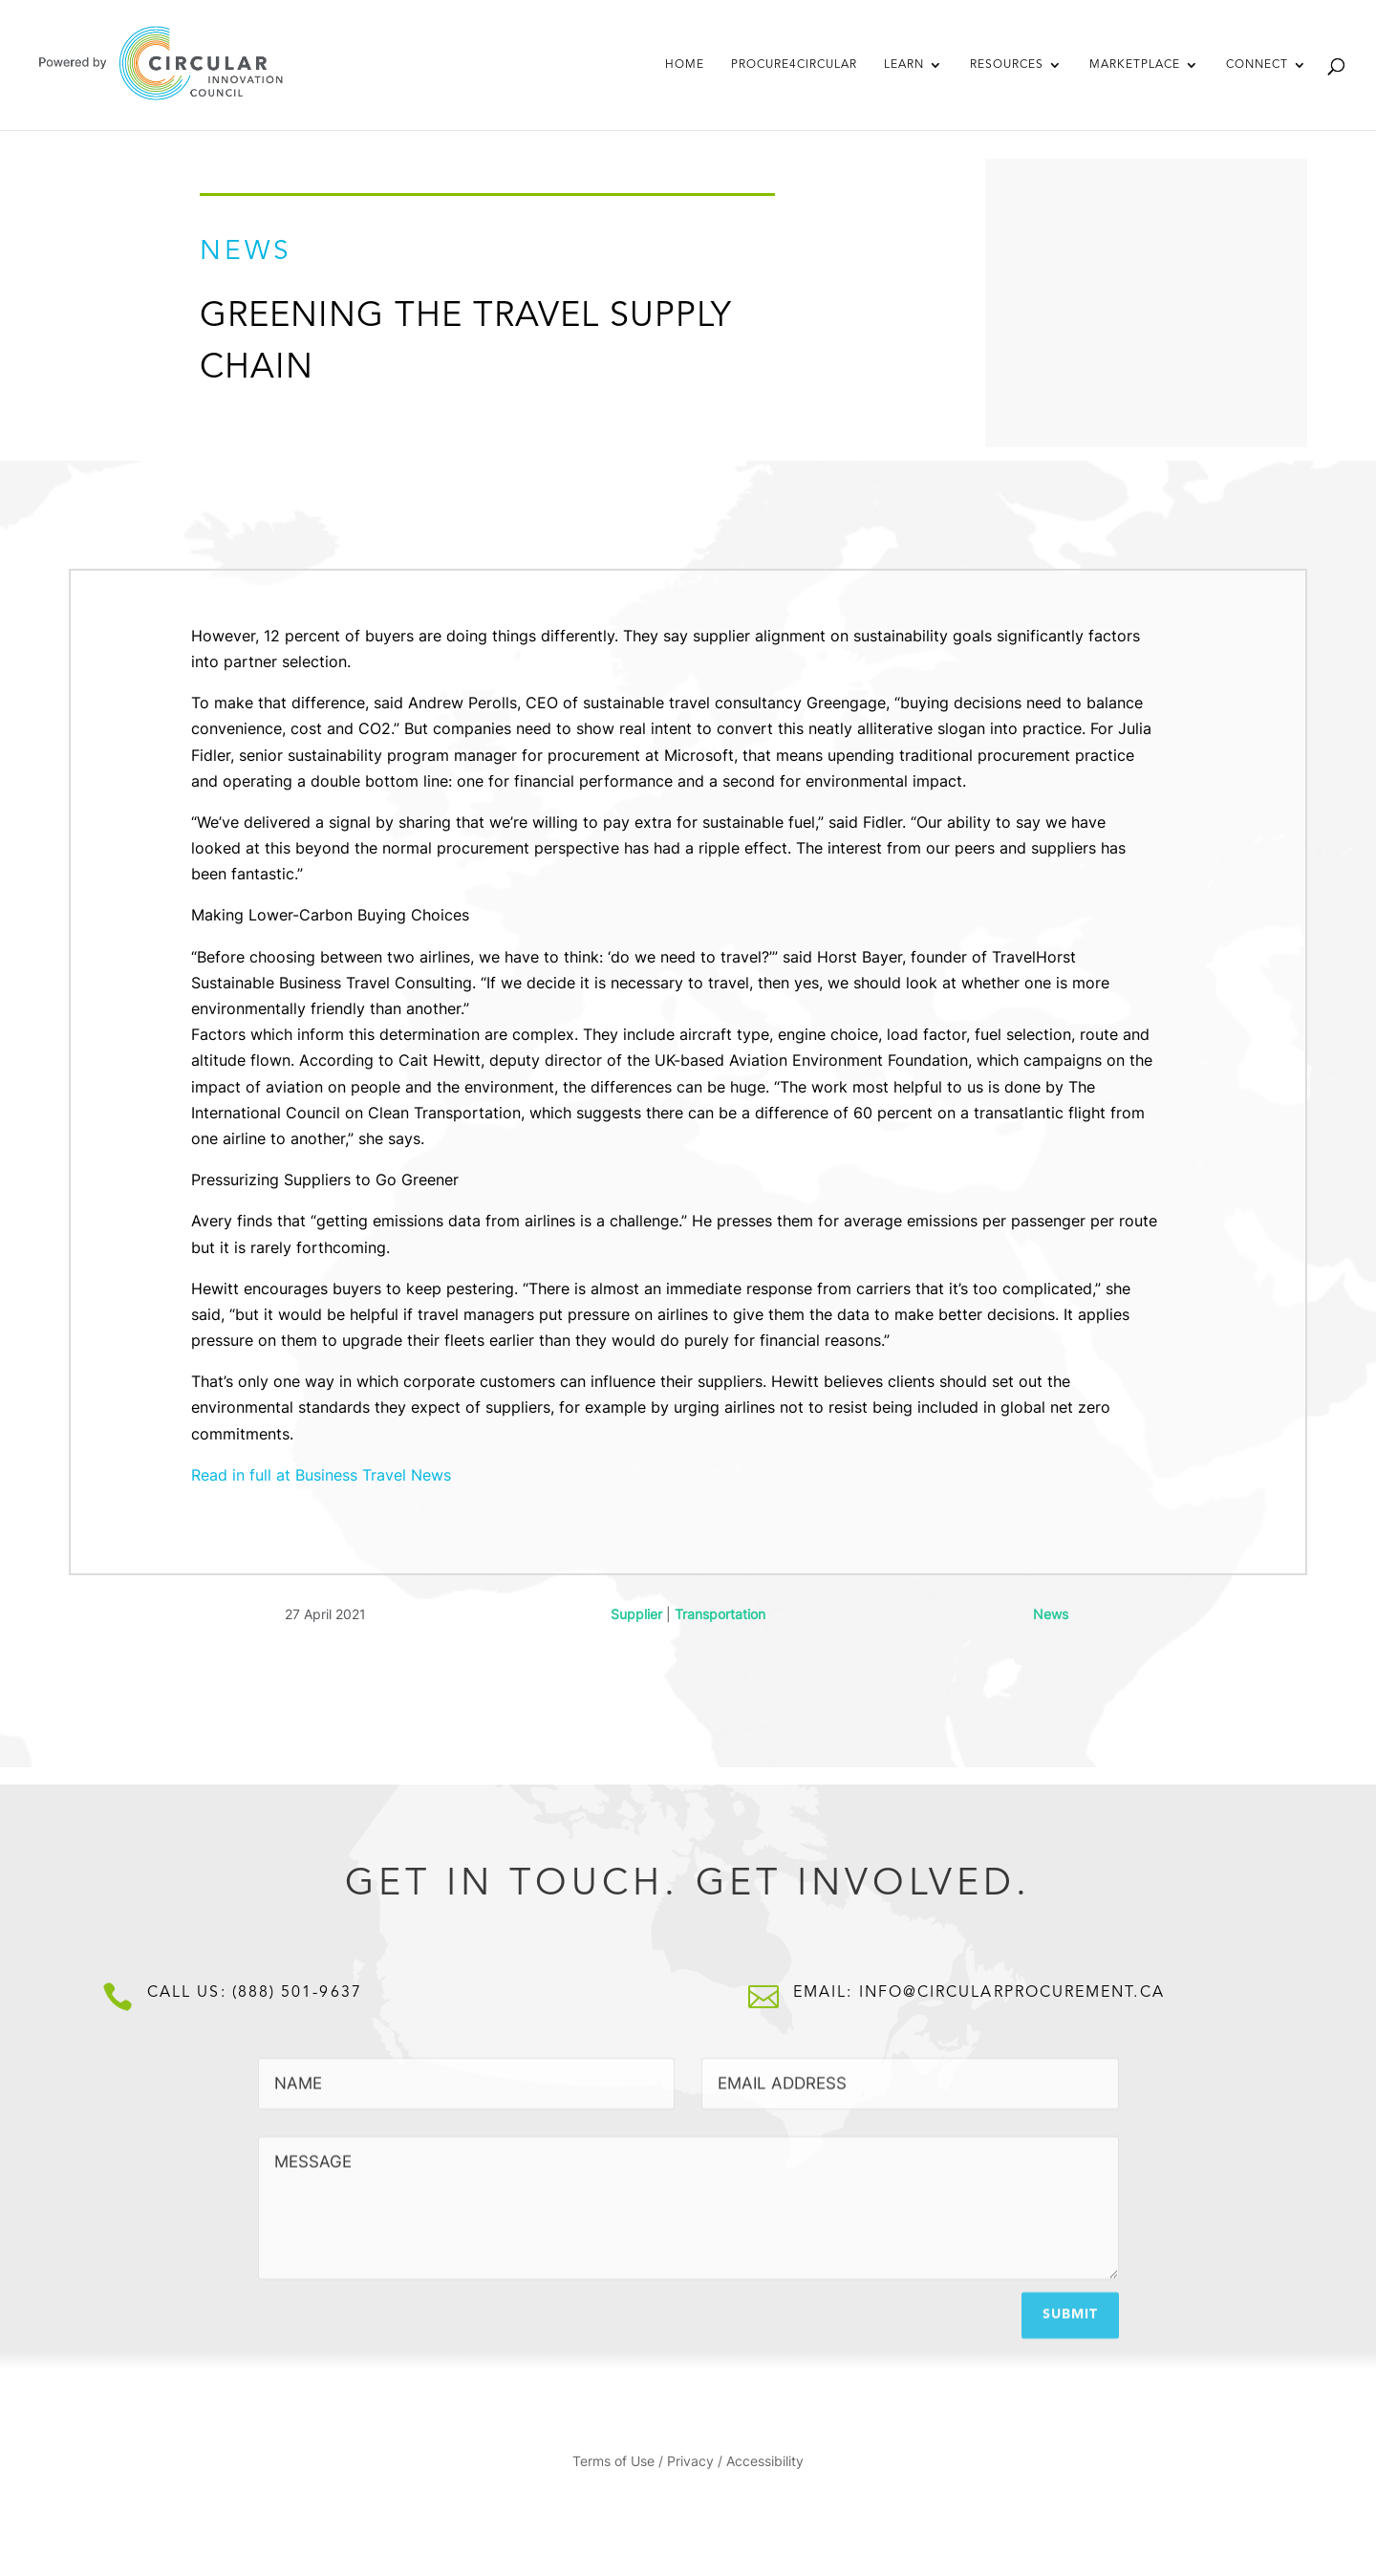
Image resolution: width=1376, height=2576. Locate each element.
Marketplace (1134, 65)
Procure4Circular (794, 65)
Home (684, 65)
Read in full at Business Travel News (321, 1474)
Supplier (636, 1614)
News (1050, 1614)
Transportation (720, 1614)
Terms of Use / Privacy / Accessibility (688, 2462)
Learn (904, 65)
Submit (1070, 2305)
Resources (1006, 65)
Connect (1257, 65)
